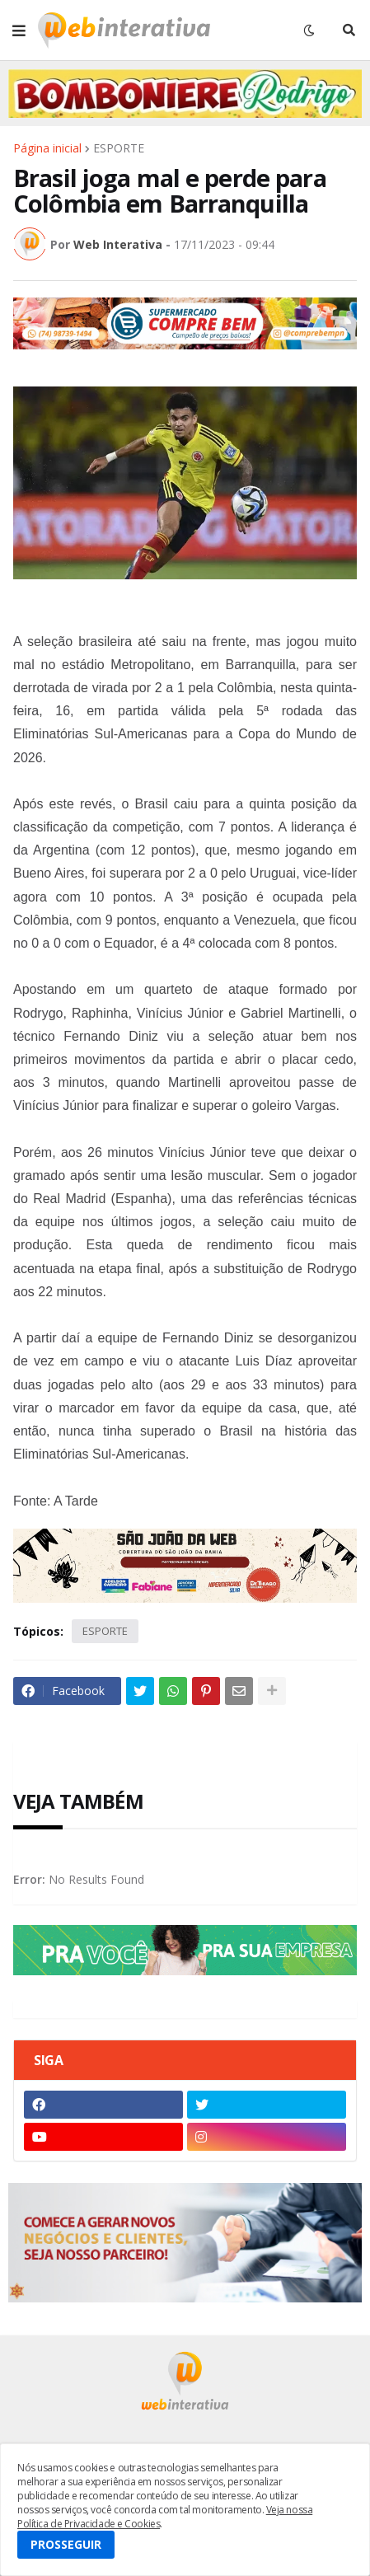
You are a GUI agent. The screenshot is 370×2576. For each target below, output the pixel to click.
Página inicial (47, 148)
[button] (19, 30)
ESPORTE (118, 148)
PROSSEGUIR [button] (65, 2544)
